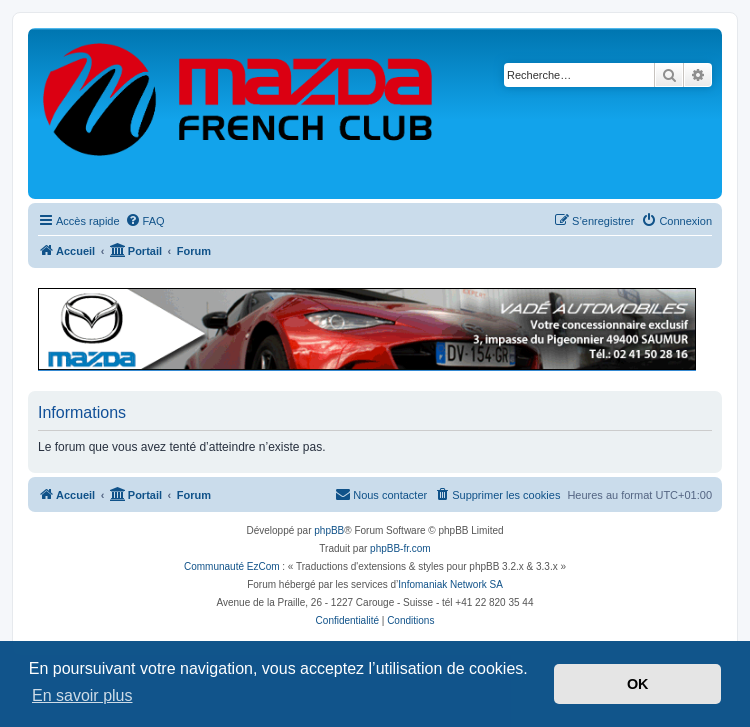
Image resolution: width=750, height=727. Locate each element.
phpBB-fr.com (400, 548)
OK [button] (638, 684)
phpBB (329, 530)
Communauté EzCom (232, 566)
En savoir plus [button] (82, 695)
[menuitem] (145, 221)
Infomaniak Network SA (450, 584)
